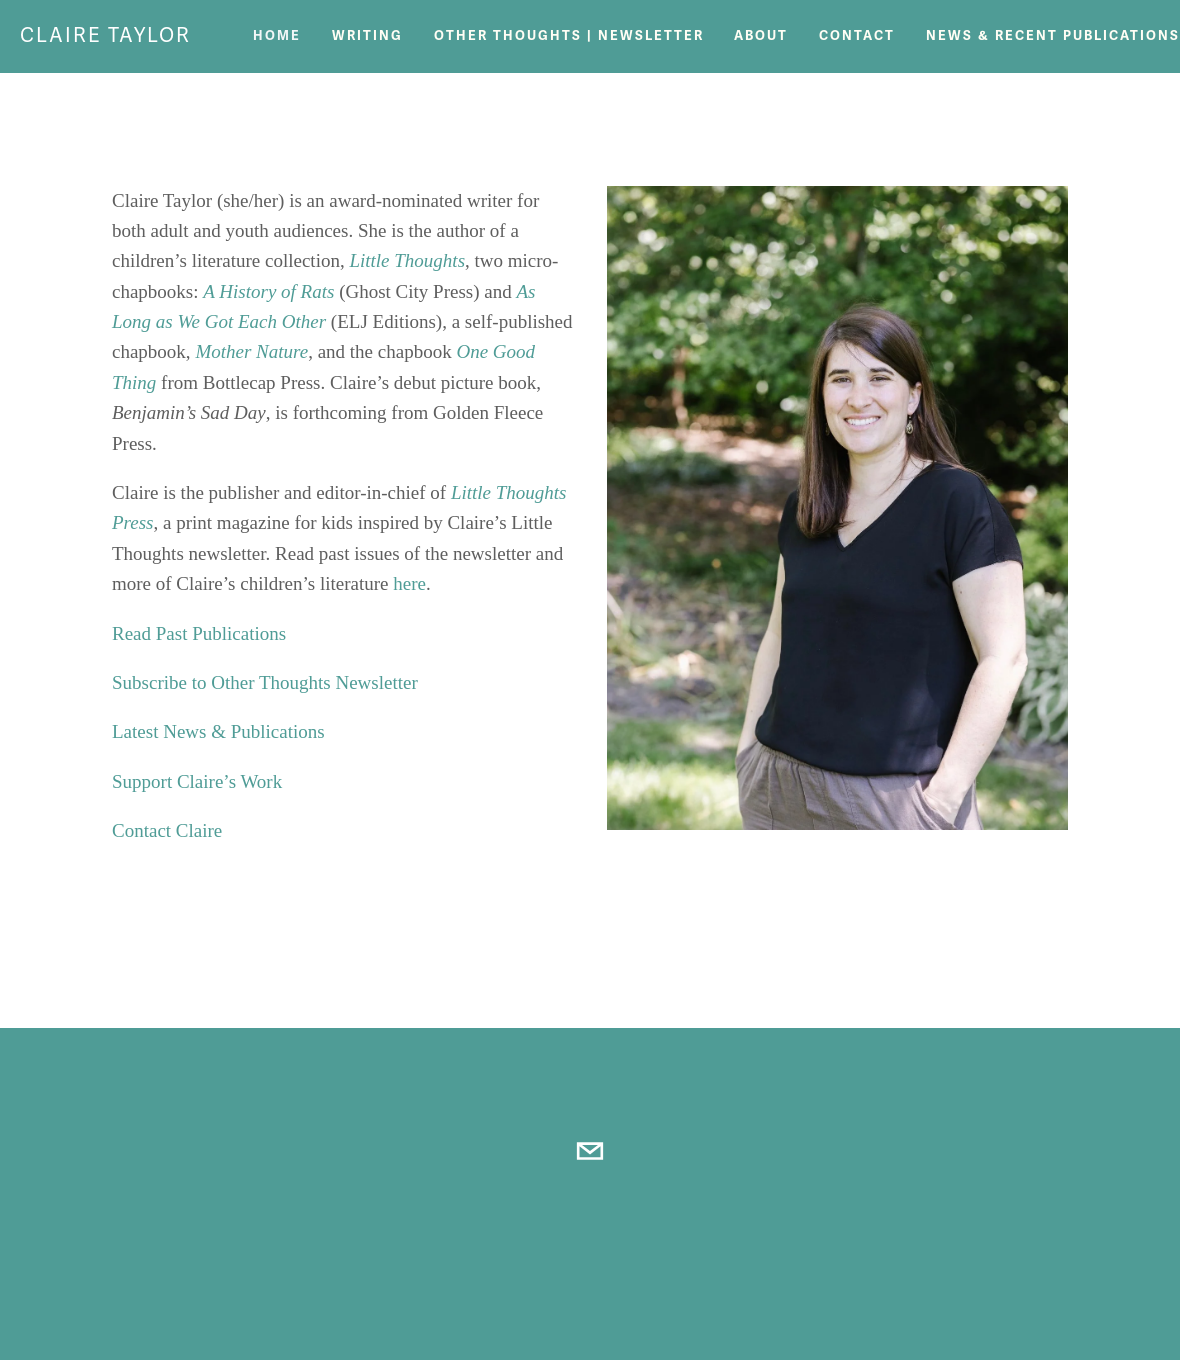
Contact (857, 36)
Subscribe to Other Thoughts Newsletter (265, 682)
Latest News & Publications (218, 731)
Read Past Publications (199, 633)
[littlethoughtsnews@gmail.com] (590, 1151)
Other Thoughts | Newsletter (569, 36)
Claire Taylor (105, 35)
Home (277, 36)
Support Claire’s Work (199, 781)
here (409, 583)
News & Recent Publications (1053, 36)
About (761, 36)
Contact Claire (167, 830)
